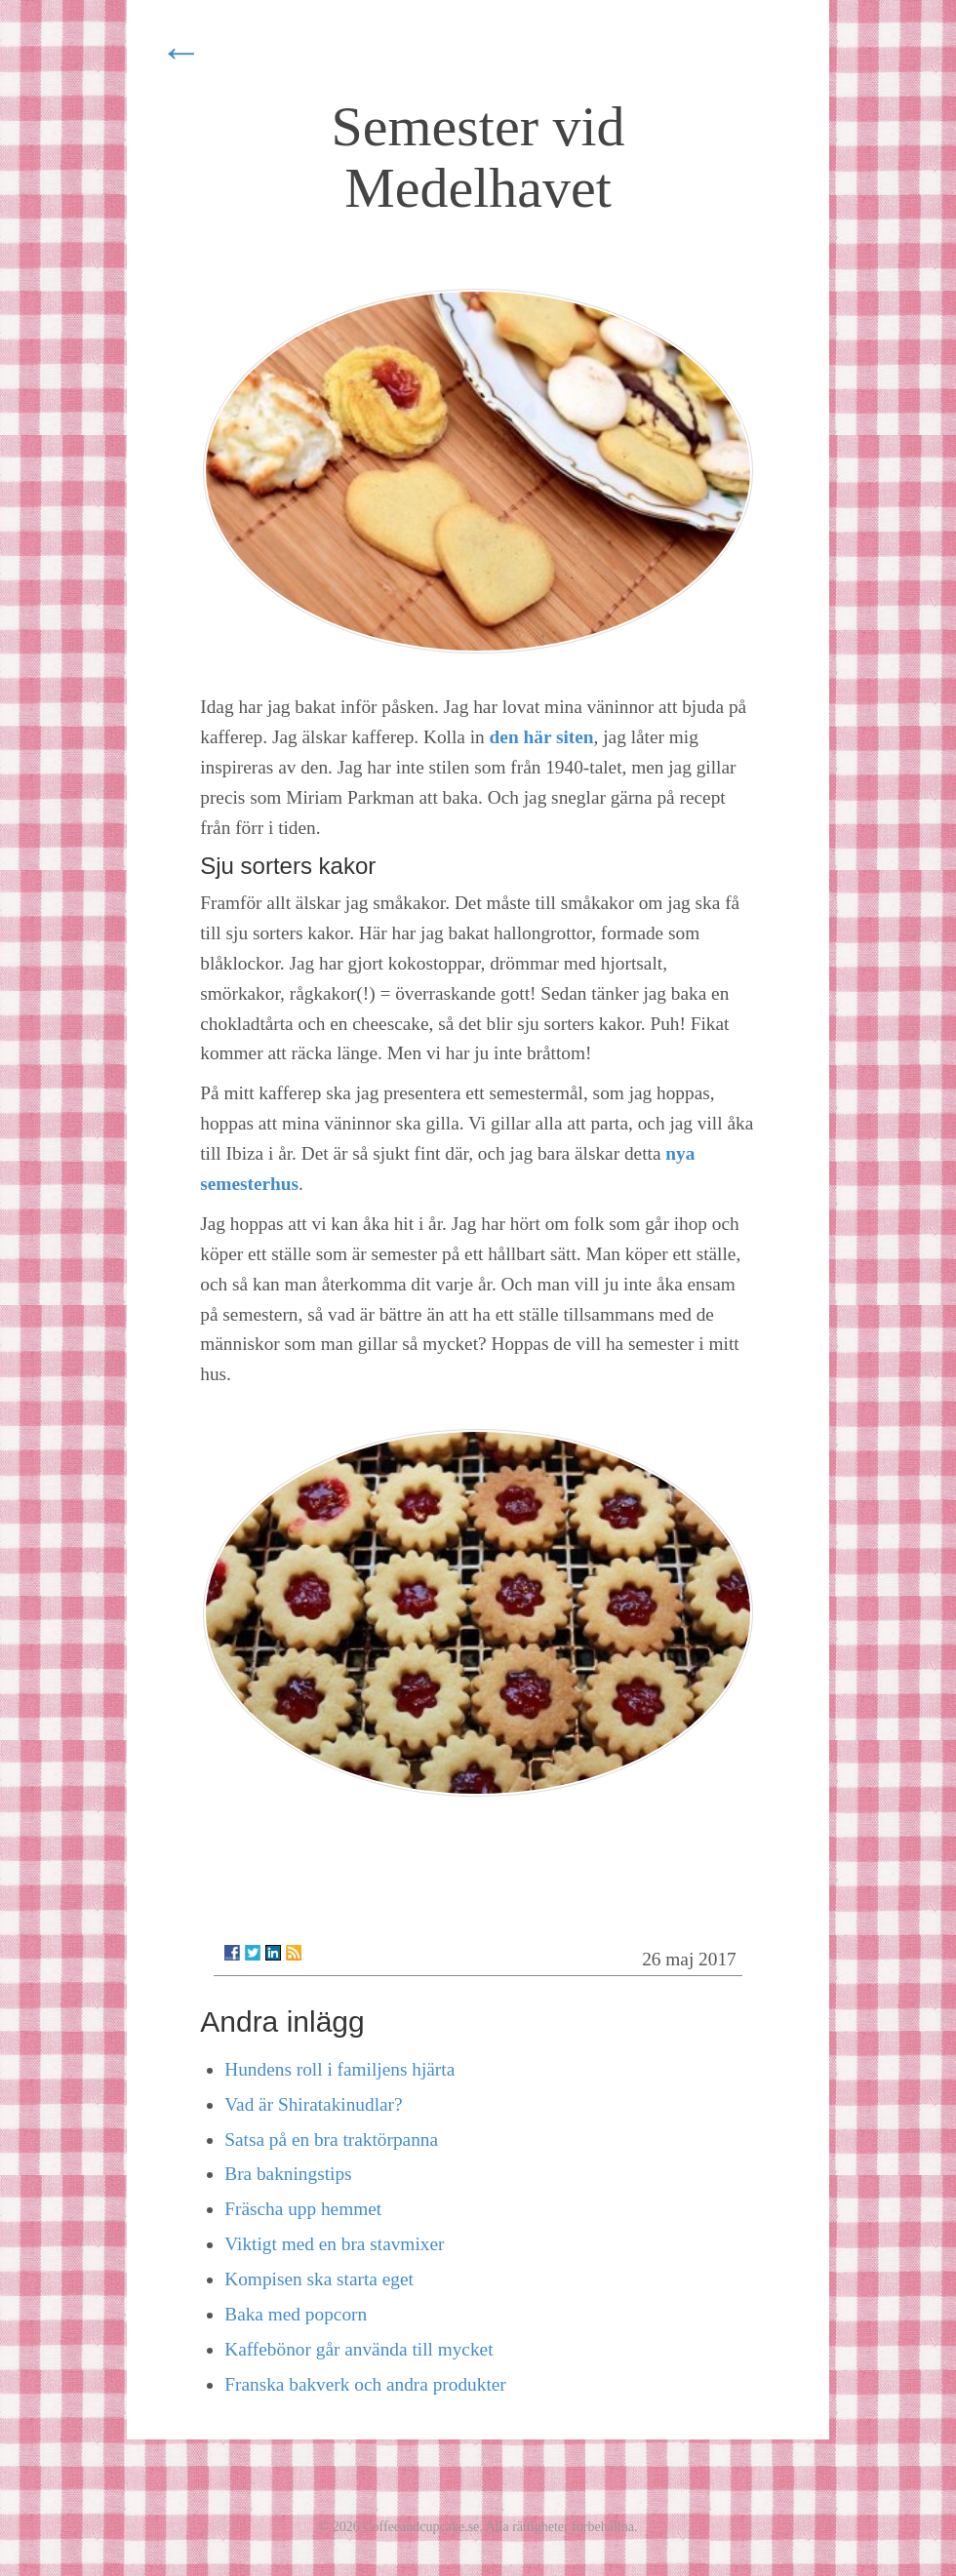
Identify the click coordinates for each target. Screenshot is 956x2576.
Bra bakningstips (287, 2173)
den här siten (542, 737)
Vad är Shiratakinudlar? (313, 2104)
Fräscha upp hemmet (302, 2209)
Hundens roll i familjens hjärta (339, 2069)
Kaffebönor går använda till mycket (358, 2349)
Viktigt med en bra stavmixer (334, 2244)
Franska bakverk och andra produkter (365, 2384)
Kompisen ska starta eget (319, 2279)
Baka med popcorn (295, 2314)
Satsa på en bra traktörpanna (331, 2139)
